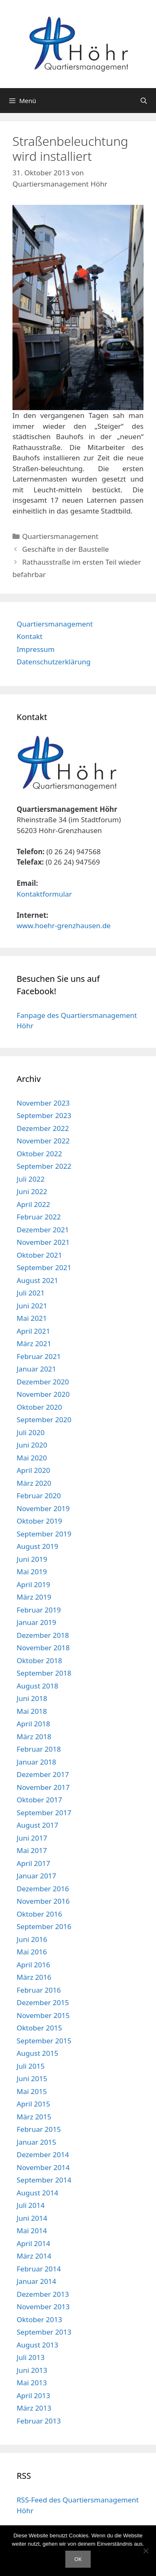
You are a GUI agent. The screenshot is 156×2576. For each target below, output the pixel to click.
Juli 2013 (31, 2357)
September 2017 (44, 1812)
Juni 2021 (32, 1305)
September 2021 (44, 1267)
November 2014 (43, 2167)
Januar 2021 (36, 1369)
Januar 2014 (36, 2281)
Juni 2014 (32, 2218)
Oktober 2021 (39, 1255)
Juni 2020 (32, 1445)
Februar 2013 (39, 2421)
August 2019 (37, 1546)
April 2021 (33, 1331)
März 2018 (34, 1736)
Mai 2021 (32, 1318)
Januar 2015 (36, 2142)
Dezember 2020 (43, 1381)
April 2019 (33, 1584)
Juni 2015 (32, 2078)
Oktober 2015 (39, 2028)
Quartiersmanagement (60, 536)
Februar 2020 (39, 1495)
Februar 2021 (39, 1356)
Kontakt (29, 636)
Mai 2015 (32, 2091)
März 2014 (34, 2256)
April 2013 (33, 2395)
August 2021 (37, 1280)
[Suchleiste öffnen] (143, 100)
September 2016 (44, 1926)
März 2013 (34, 2408)
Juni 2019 (32, 1559)
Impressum (35, 649)
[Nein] (145, 2551)
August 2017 (37, 1825)
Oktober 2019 (39, 1521)
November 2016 (43, 1901)
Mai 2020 (32, 1458)
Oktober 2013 (39, 2319)
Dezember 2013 (43, 2294)
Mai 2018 (32, 1711)
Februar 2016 (39, 1990)
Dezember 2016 (43, 1888)
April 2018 (33, 1723)
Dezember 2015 (43, 2002)
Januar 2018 (36, 1762)
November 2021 (43, 1242)
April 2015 (33, 2104)
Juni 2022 (32, 1191)
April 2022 (33, 1204)
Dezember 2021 (43, 1229)
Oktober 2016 (39, 1914)
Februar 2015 (39, 2129)
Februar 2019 (39, 1610)
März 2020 (34, 1483)
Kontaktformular (44, 894)
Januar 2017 (36, 1875)
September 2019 (44, 1534)
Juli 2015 (31, 2066)
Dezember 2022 (43, 1128)
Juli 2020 (31, 1432)
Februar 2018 (39, 1749)
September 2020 (44, 1419)
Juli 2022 (31, 1179)
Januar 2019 (36, 1622)
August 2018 (37, 1686)
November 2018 (43, 1647)
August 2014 (37, 2192)
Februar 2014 (39, 2269)
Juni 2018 (32, 1698)
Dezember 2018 (43, 1635)
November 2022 (43, 1140)
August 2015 (37, 2053)
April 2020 (33, 1470)
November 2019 (43, 1508)
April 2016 (33, 1964)
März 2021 (34, 1343)
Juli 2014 (31, 2205)
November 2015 (43, 2015)
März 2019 (34, 1597)
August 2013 (37, 2345)
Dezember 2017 (43, 1774)
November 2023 (43, 1103)
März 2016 (34, 1977)
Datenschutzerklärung (54, 661)
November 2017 (43, 1787)
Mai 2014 (32, 2230)
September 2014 (44, 2180)
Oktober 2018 (39, 1660)
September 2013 (44, 2332)
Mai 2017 (32, 1850)
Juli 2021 (31, 1293)
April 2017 (33, 1863)
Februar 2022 (39, 1217)
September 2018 (44, 1673)
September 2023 (44, 1115)
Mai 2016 (32, 1952)
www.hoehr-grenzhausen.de (64, 925)
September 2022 (44, 1166)
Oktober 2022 (39, 1153)
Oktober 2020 (39, 1407)
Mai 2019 (32, 1571)
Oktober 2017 (39, 1799)
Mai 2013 (32, 2382)
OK (78, 2559)
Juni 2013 (32, 2370)
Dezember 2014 (43, 2154)
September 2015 (44, 2040)
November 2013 (43, 2306)
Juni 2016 (32, 1939)
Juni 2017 (32, 1838)
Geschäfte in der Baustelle (65, 549)
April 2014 (33, 2243)
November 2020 (43, 1394)
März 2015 (34, 2116)
